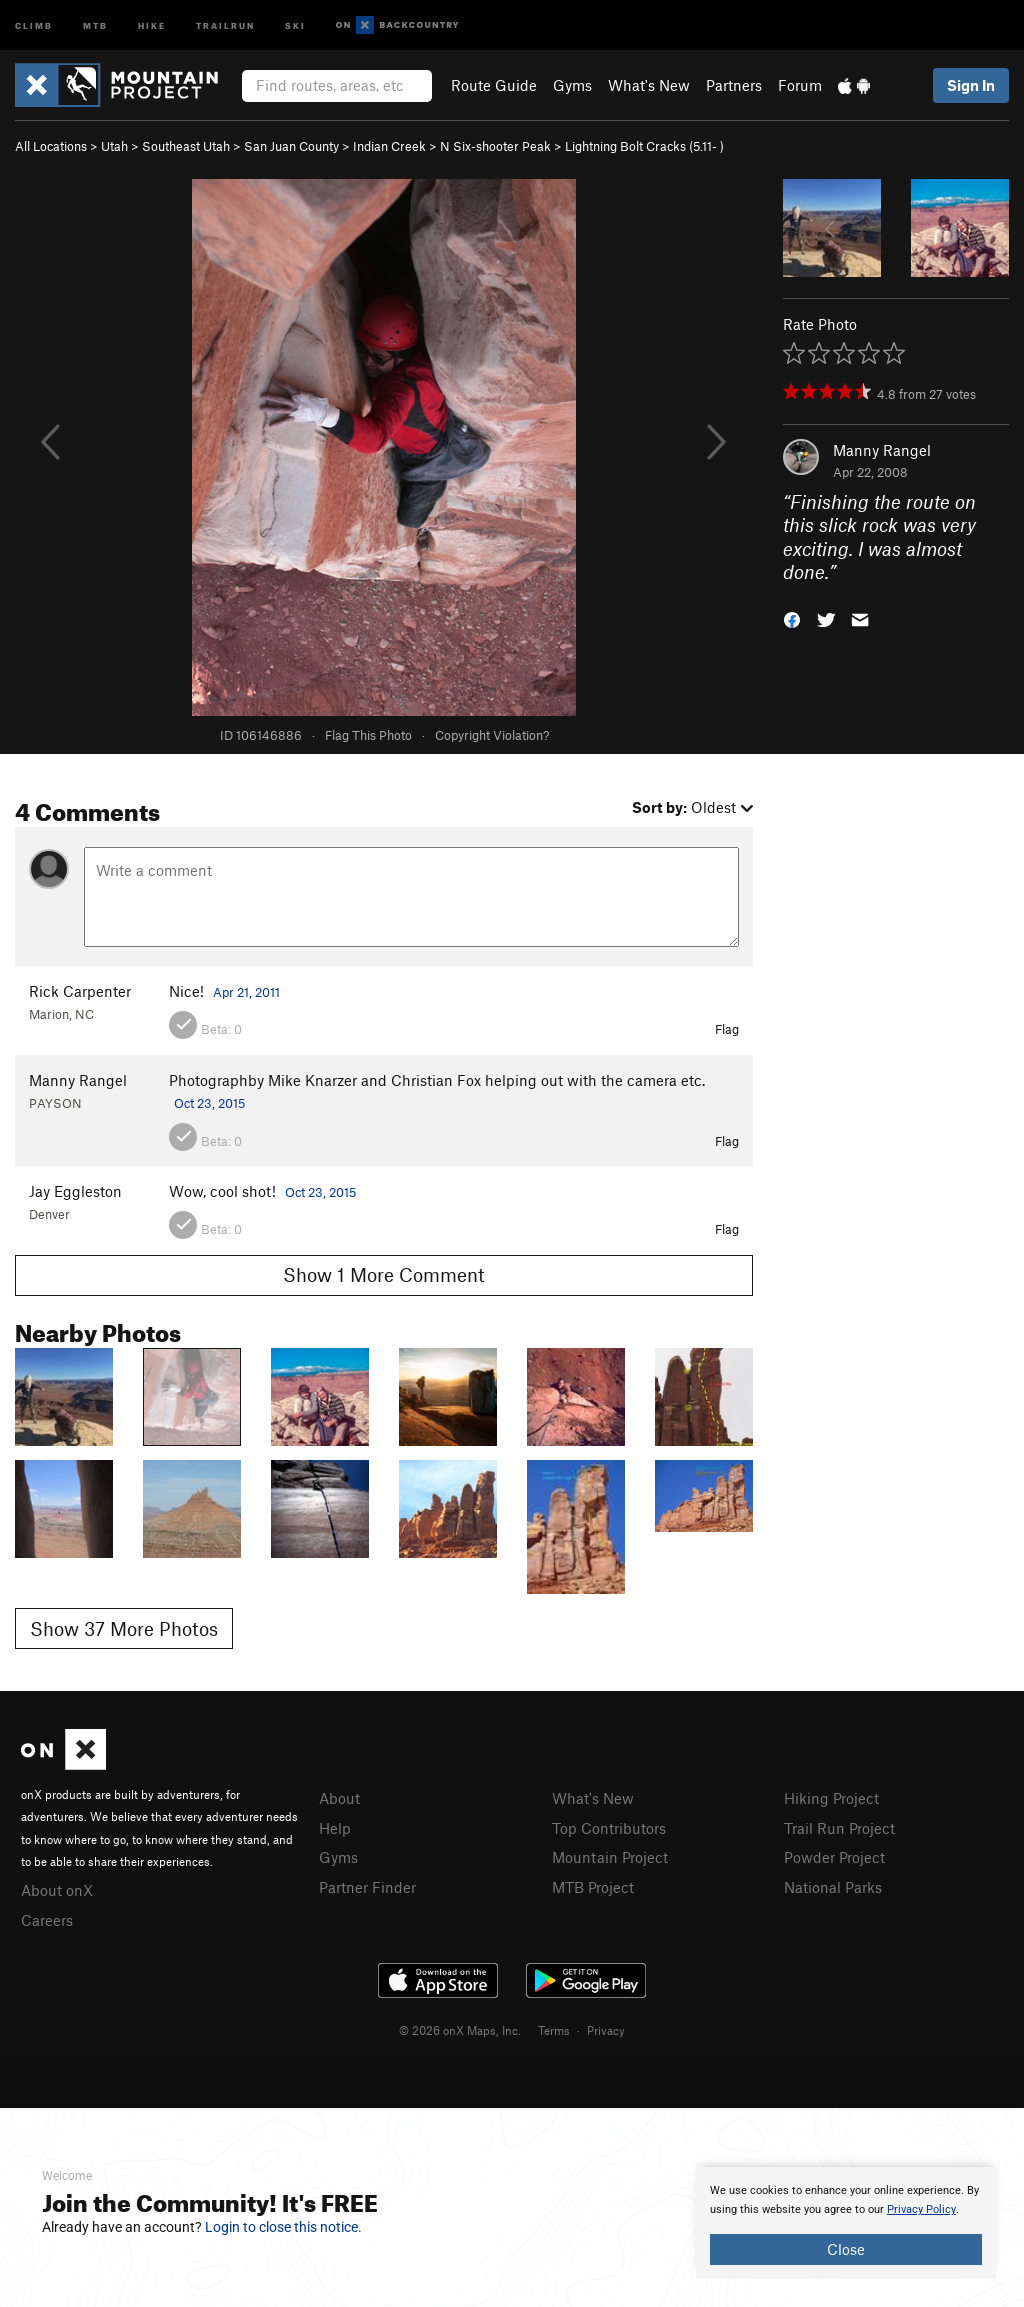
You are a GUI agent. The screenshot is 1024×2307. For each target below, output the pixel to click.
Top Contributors (609, 1828)
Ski (295, 24)
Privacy (606, 2030)
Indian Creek (389, 146)
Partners (734, 85)
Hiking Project (831, 1798)
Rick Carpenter (80, 991)
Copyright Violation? (492, 735)
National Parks (833, 1887)
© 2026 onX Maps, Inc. (460, 2030)
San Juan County (291, 146)
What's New (649, 85)
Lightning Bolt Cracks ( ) (644, 146)
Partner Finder (367, 1887)
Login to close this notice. (283, 2227)
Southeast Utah (186, 146)
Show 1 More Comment (384, 1274)
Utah (114, 146)
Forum (800, 85)
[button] (792, 618)
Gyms (572, 85)
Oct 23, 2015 (209, 1103)
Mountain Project (610, 1857)
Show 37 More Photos (124, 1628)
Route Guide (494, 85)
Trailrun (225, 24)
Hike (152, 24)
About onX (57, 1890)
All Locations (51, 146)
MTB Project (593, 1887)
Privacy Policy (921, 2209)
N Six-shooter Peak (495, 146)
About (339, 1798)
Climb (34, 24)
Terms (554, 2030)
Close (846, 2249)
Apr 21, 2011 (246, 992)
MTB (95, 24)
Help (335, 1828)
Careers (47, 1920)
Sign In (971, 85)
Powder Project (834, 1857)
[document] (846, 2223)
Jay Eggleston (75, 1191)
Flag (727, 1029)
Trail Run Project (839, 1828)
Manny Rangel (882, 450)
